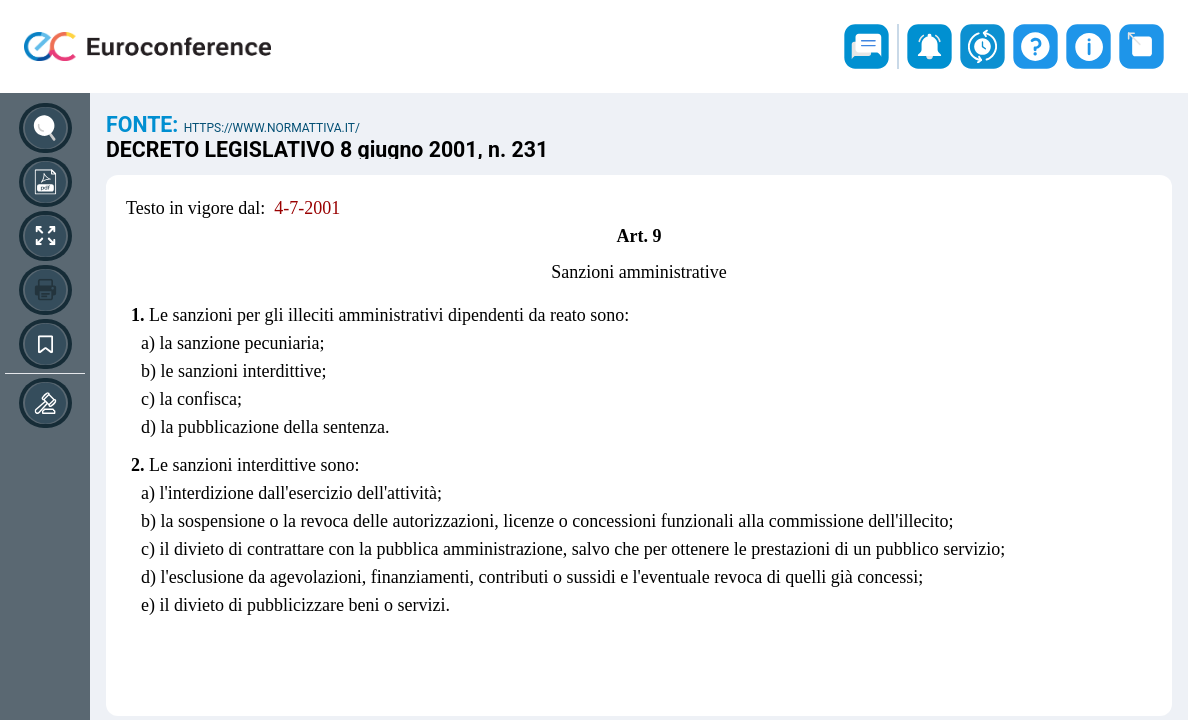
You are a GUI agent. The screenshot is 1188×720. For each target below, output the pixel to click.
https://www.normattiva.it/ (272, 128)
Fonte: (145, 124)
